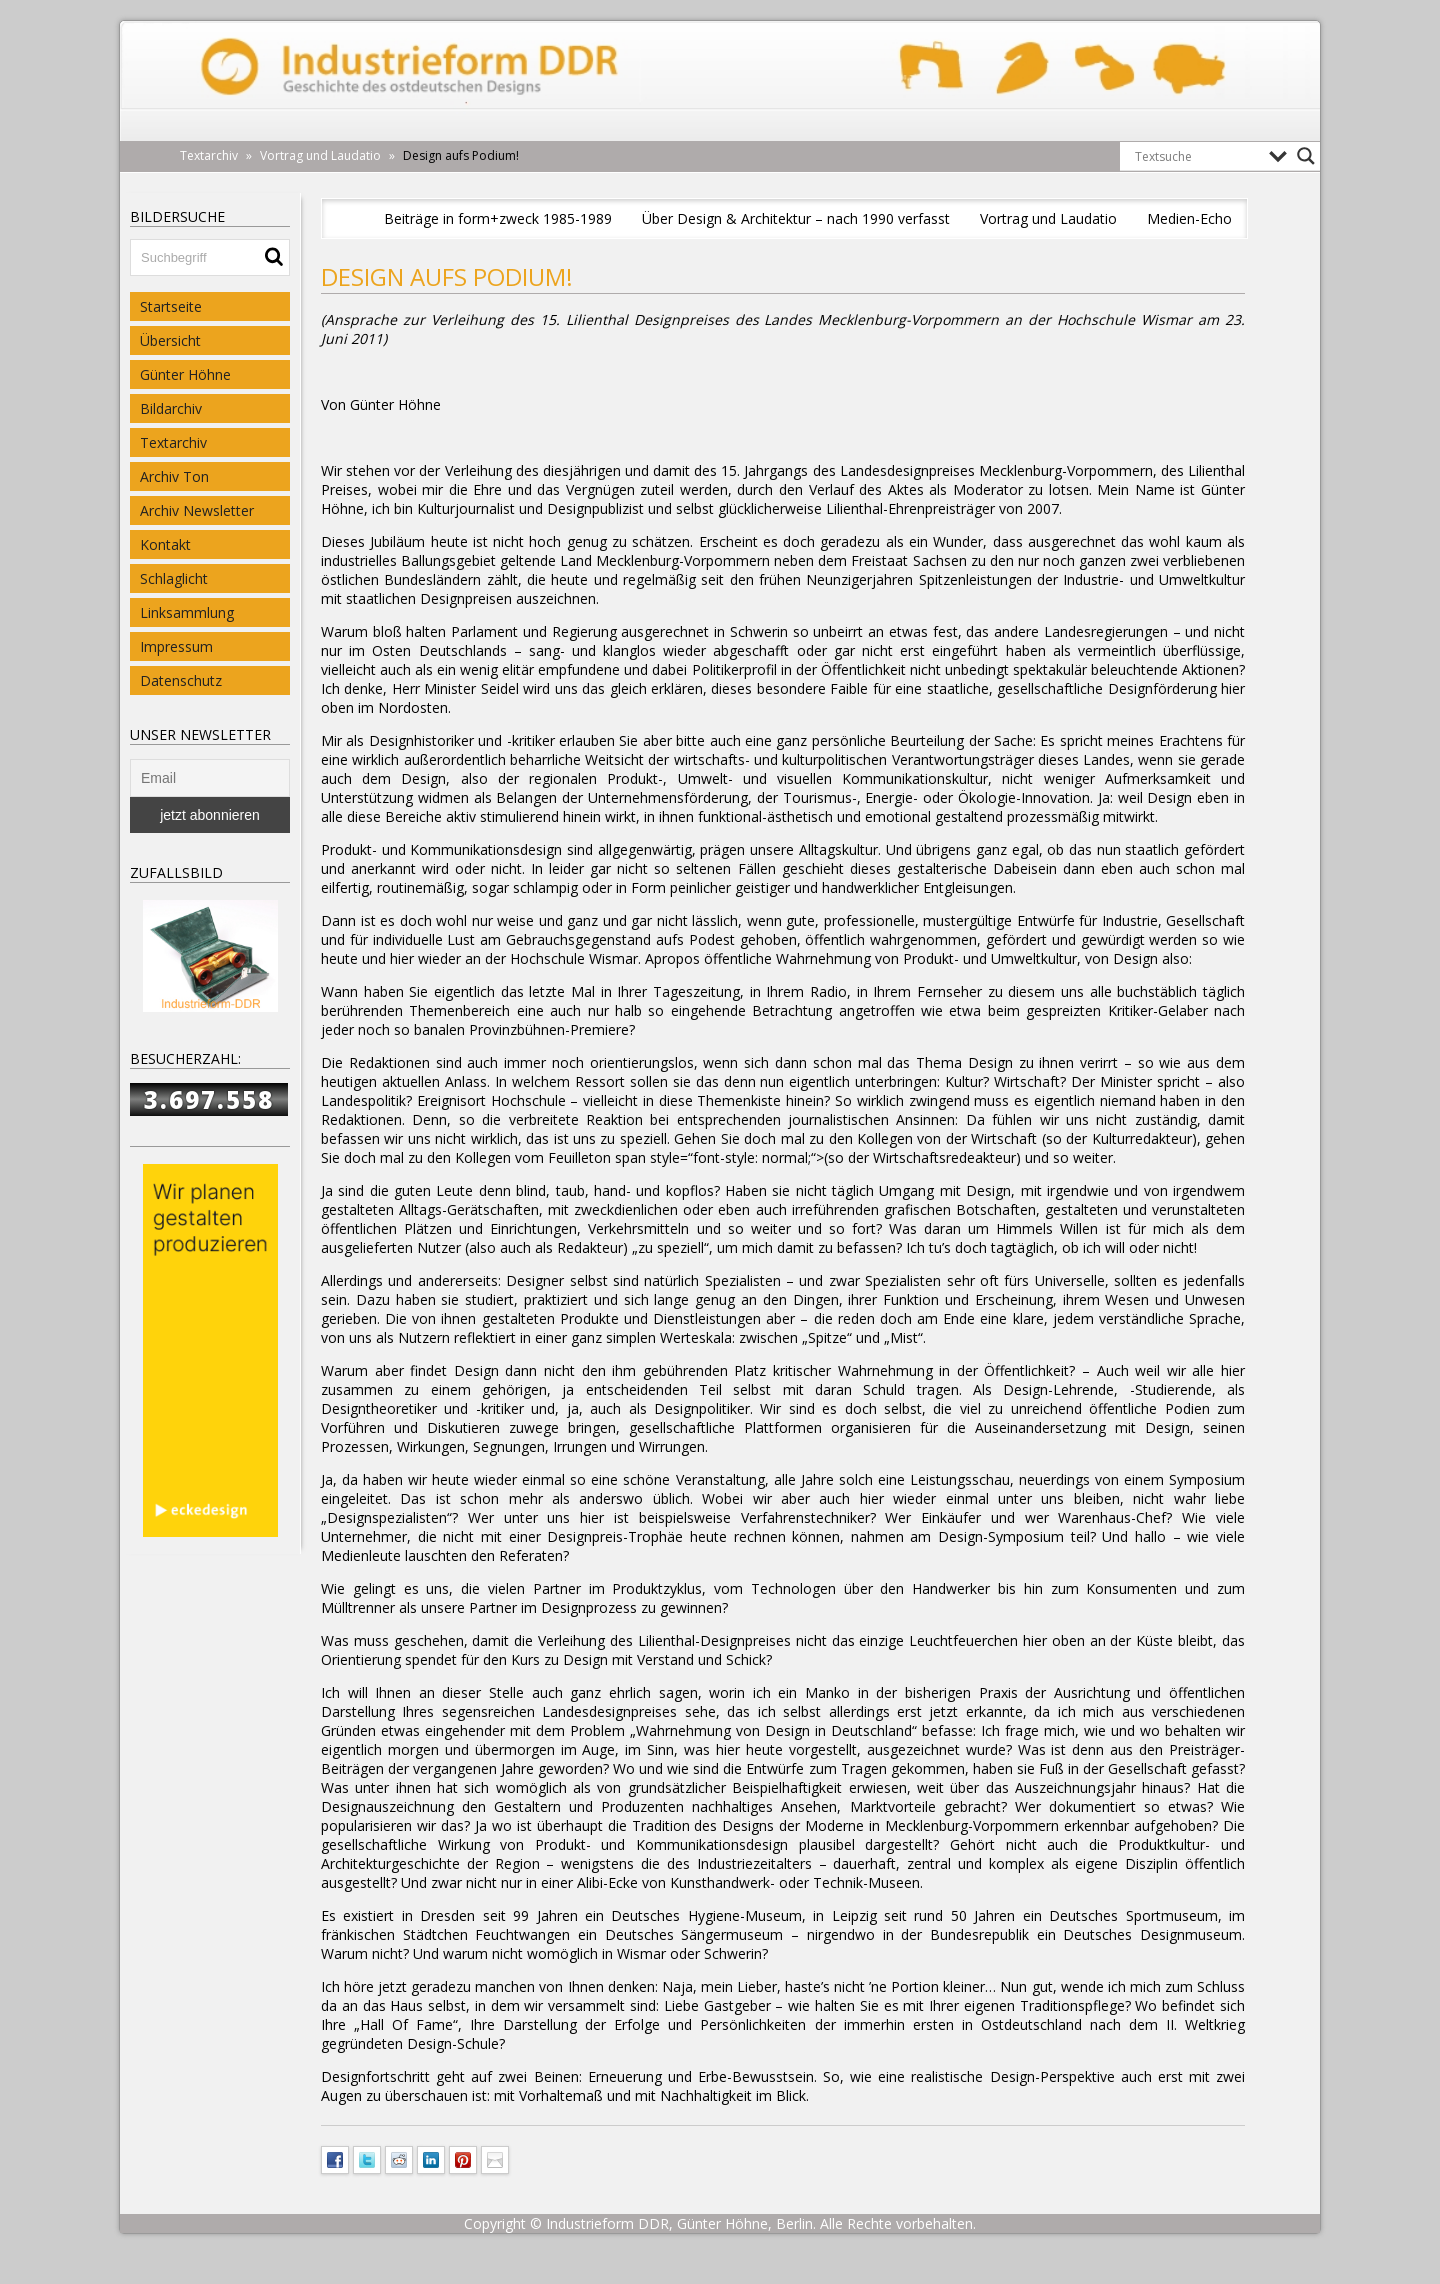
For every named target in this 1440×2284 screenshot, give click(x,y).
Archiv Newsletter (197, 510)
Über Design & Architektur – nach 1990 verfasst (796, 218)
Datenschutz (181, 680)
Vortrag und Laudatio (1048, 218)
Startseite (171, 306)
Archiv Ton (174, 476)
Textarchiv (173, 442)
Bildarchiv (171, 408)
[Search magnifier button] (1306, 156)
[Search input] (1197, 156)
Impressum (176, 646)
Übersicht (170, 340)
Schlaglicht (174, 578)
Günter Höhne (185, 374)
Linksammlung (187, 612)
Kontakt (165, 544)
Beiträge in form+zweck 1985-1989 (498, 218)
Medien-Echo (1189, 218)
